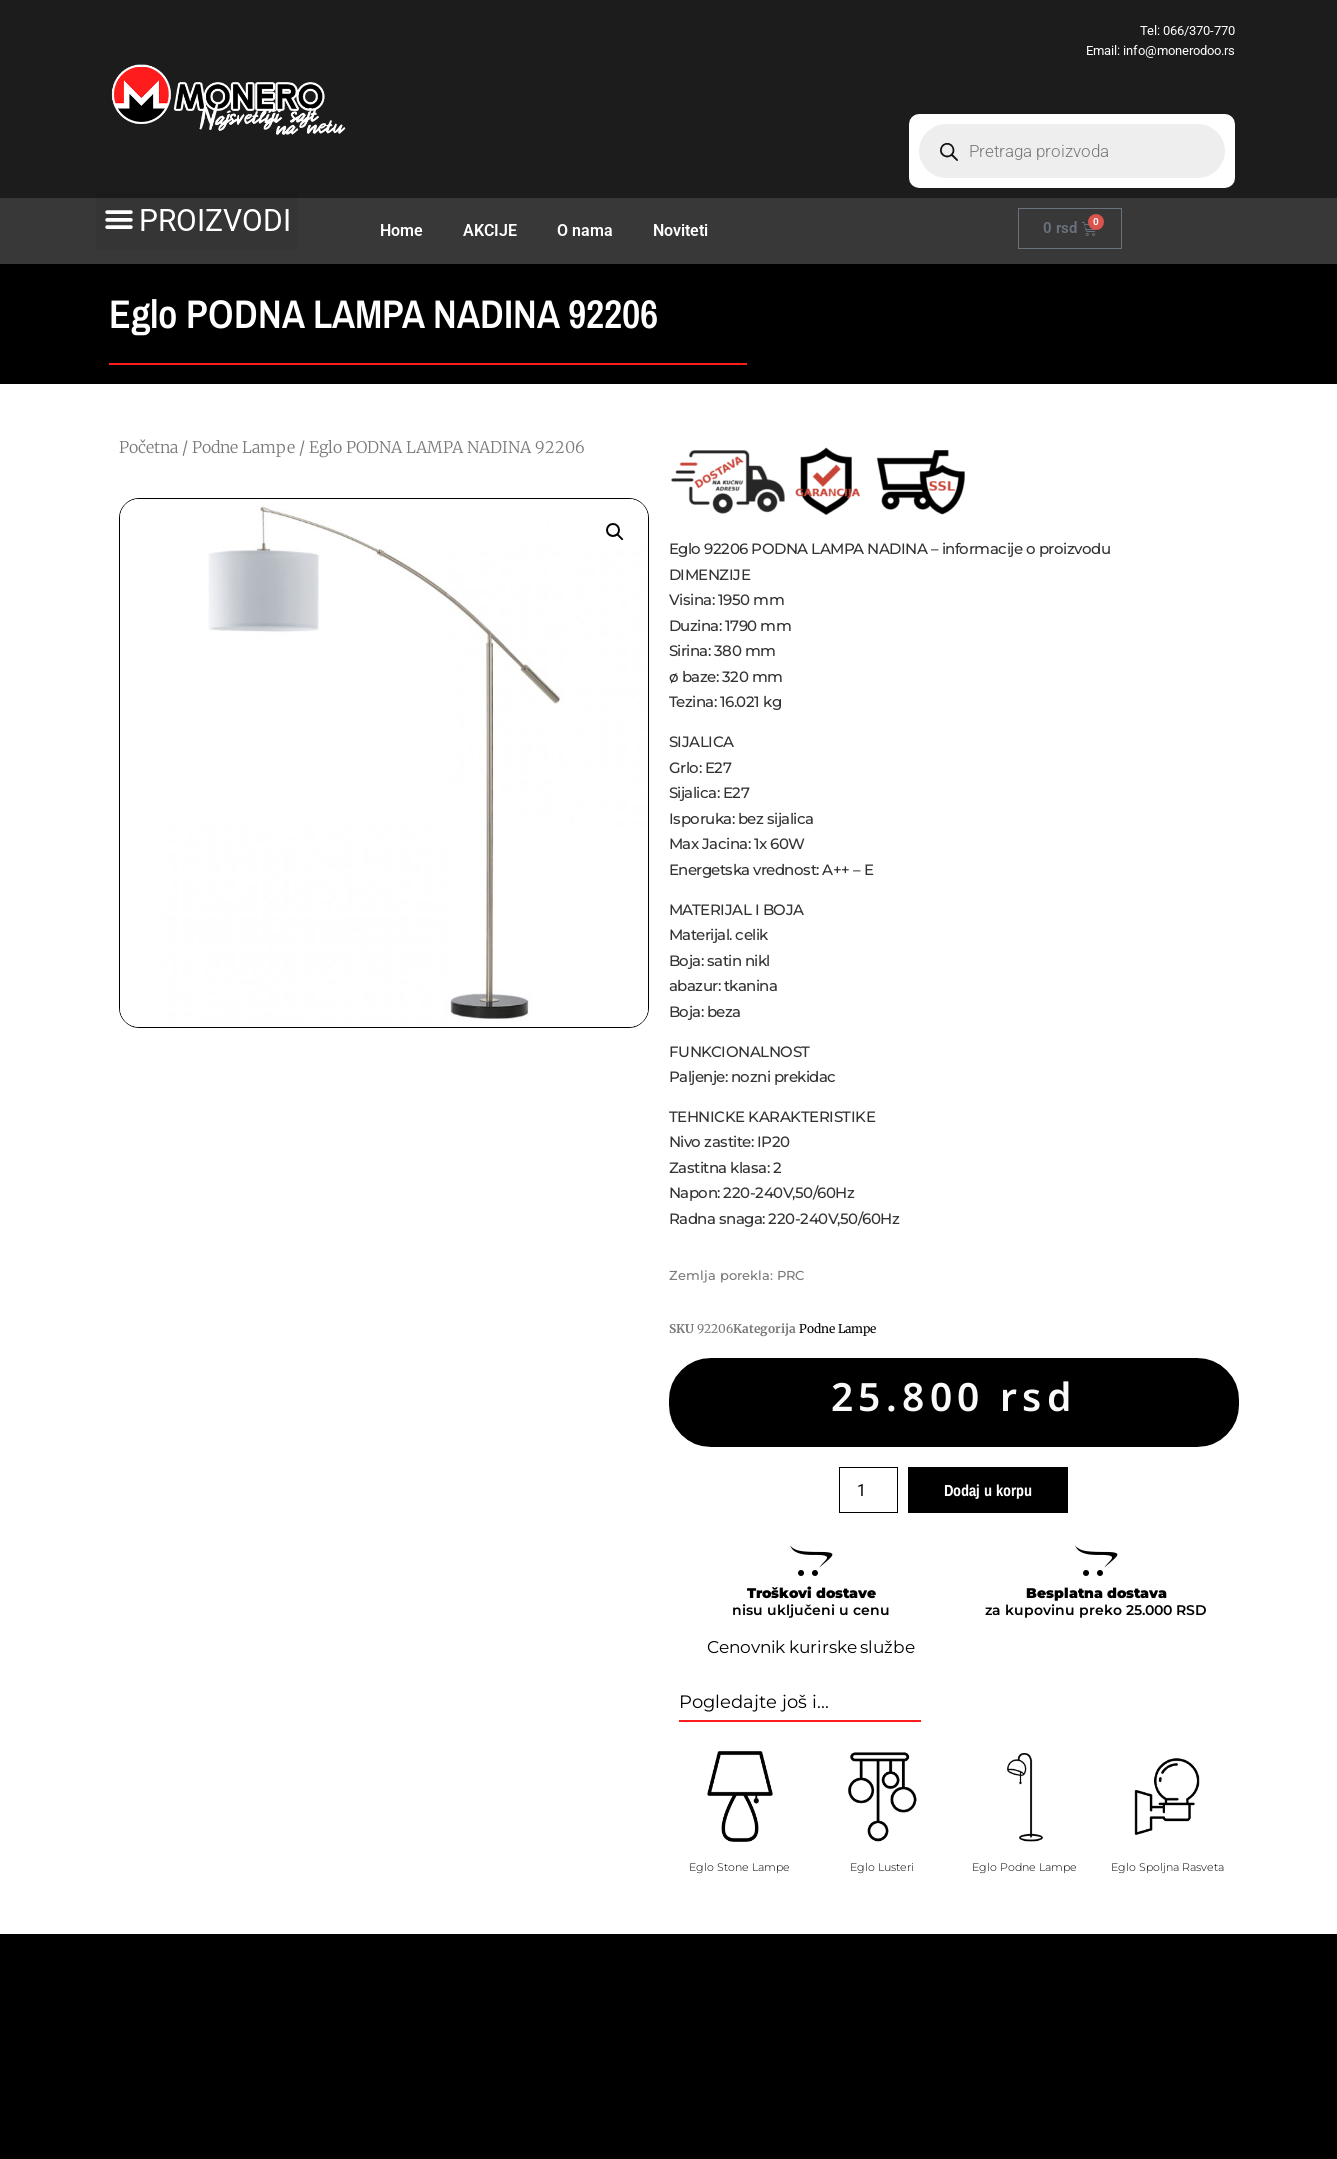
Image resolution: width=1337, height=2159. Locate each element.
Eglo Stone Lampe (739, 1867)
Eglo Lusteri (882, 1867)
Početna (148, 447)
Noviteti (680, 230)
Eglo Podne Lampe (1024, 1867)
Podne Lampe (243, 447)
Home (401, 230)
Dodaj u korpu (988, 1490)
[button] (197, 220)
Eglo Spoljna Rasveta (1167, 1867)
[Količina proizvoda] (868, 1490)
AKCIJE (490, 230)
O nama (585, 230)
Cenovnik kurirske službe (811, 1647)
